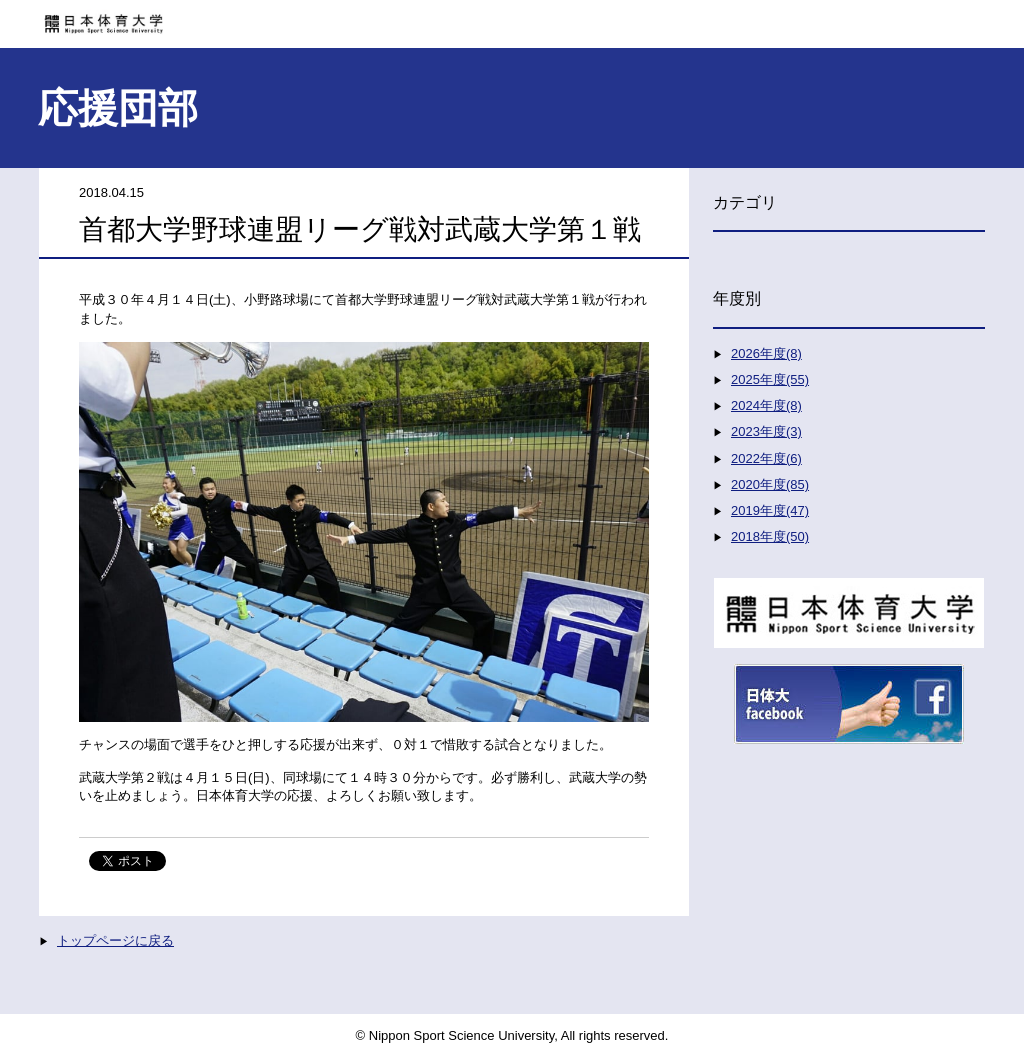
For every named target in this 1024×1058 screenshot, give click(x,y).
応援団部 (118, 108)
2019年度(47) (770, 510)
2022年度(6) (766, 458)
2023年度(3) (766, 431)
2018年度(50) (770, 536)
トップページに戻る (115, 940)
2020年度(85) (770, 484)
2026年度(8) (766, 353)
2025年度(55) (770, 379)
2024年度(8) (766, 405)
